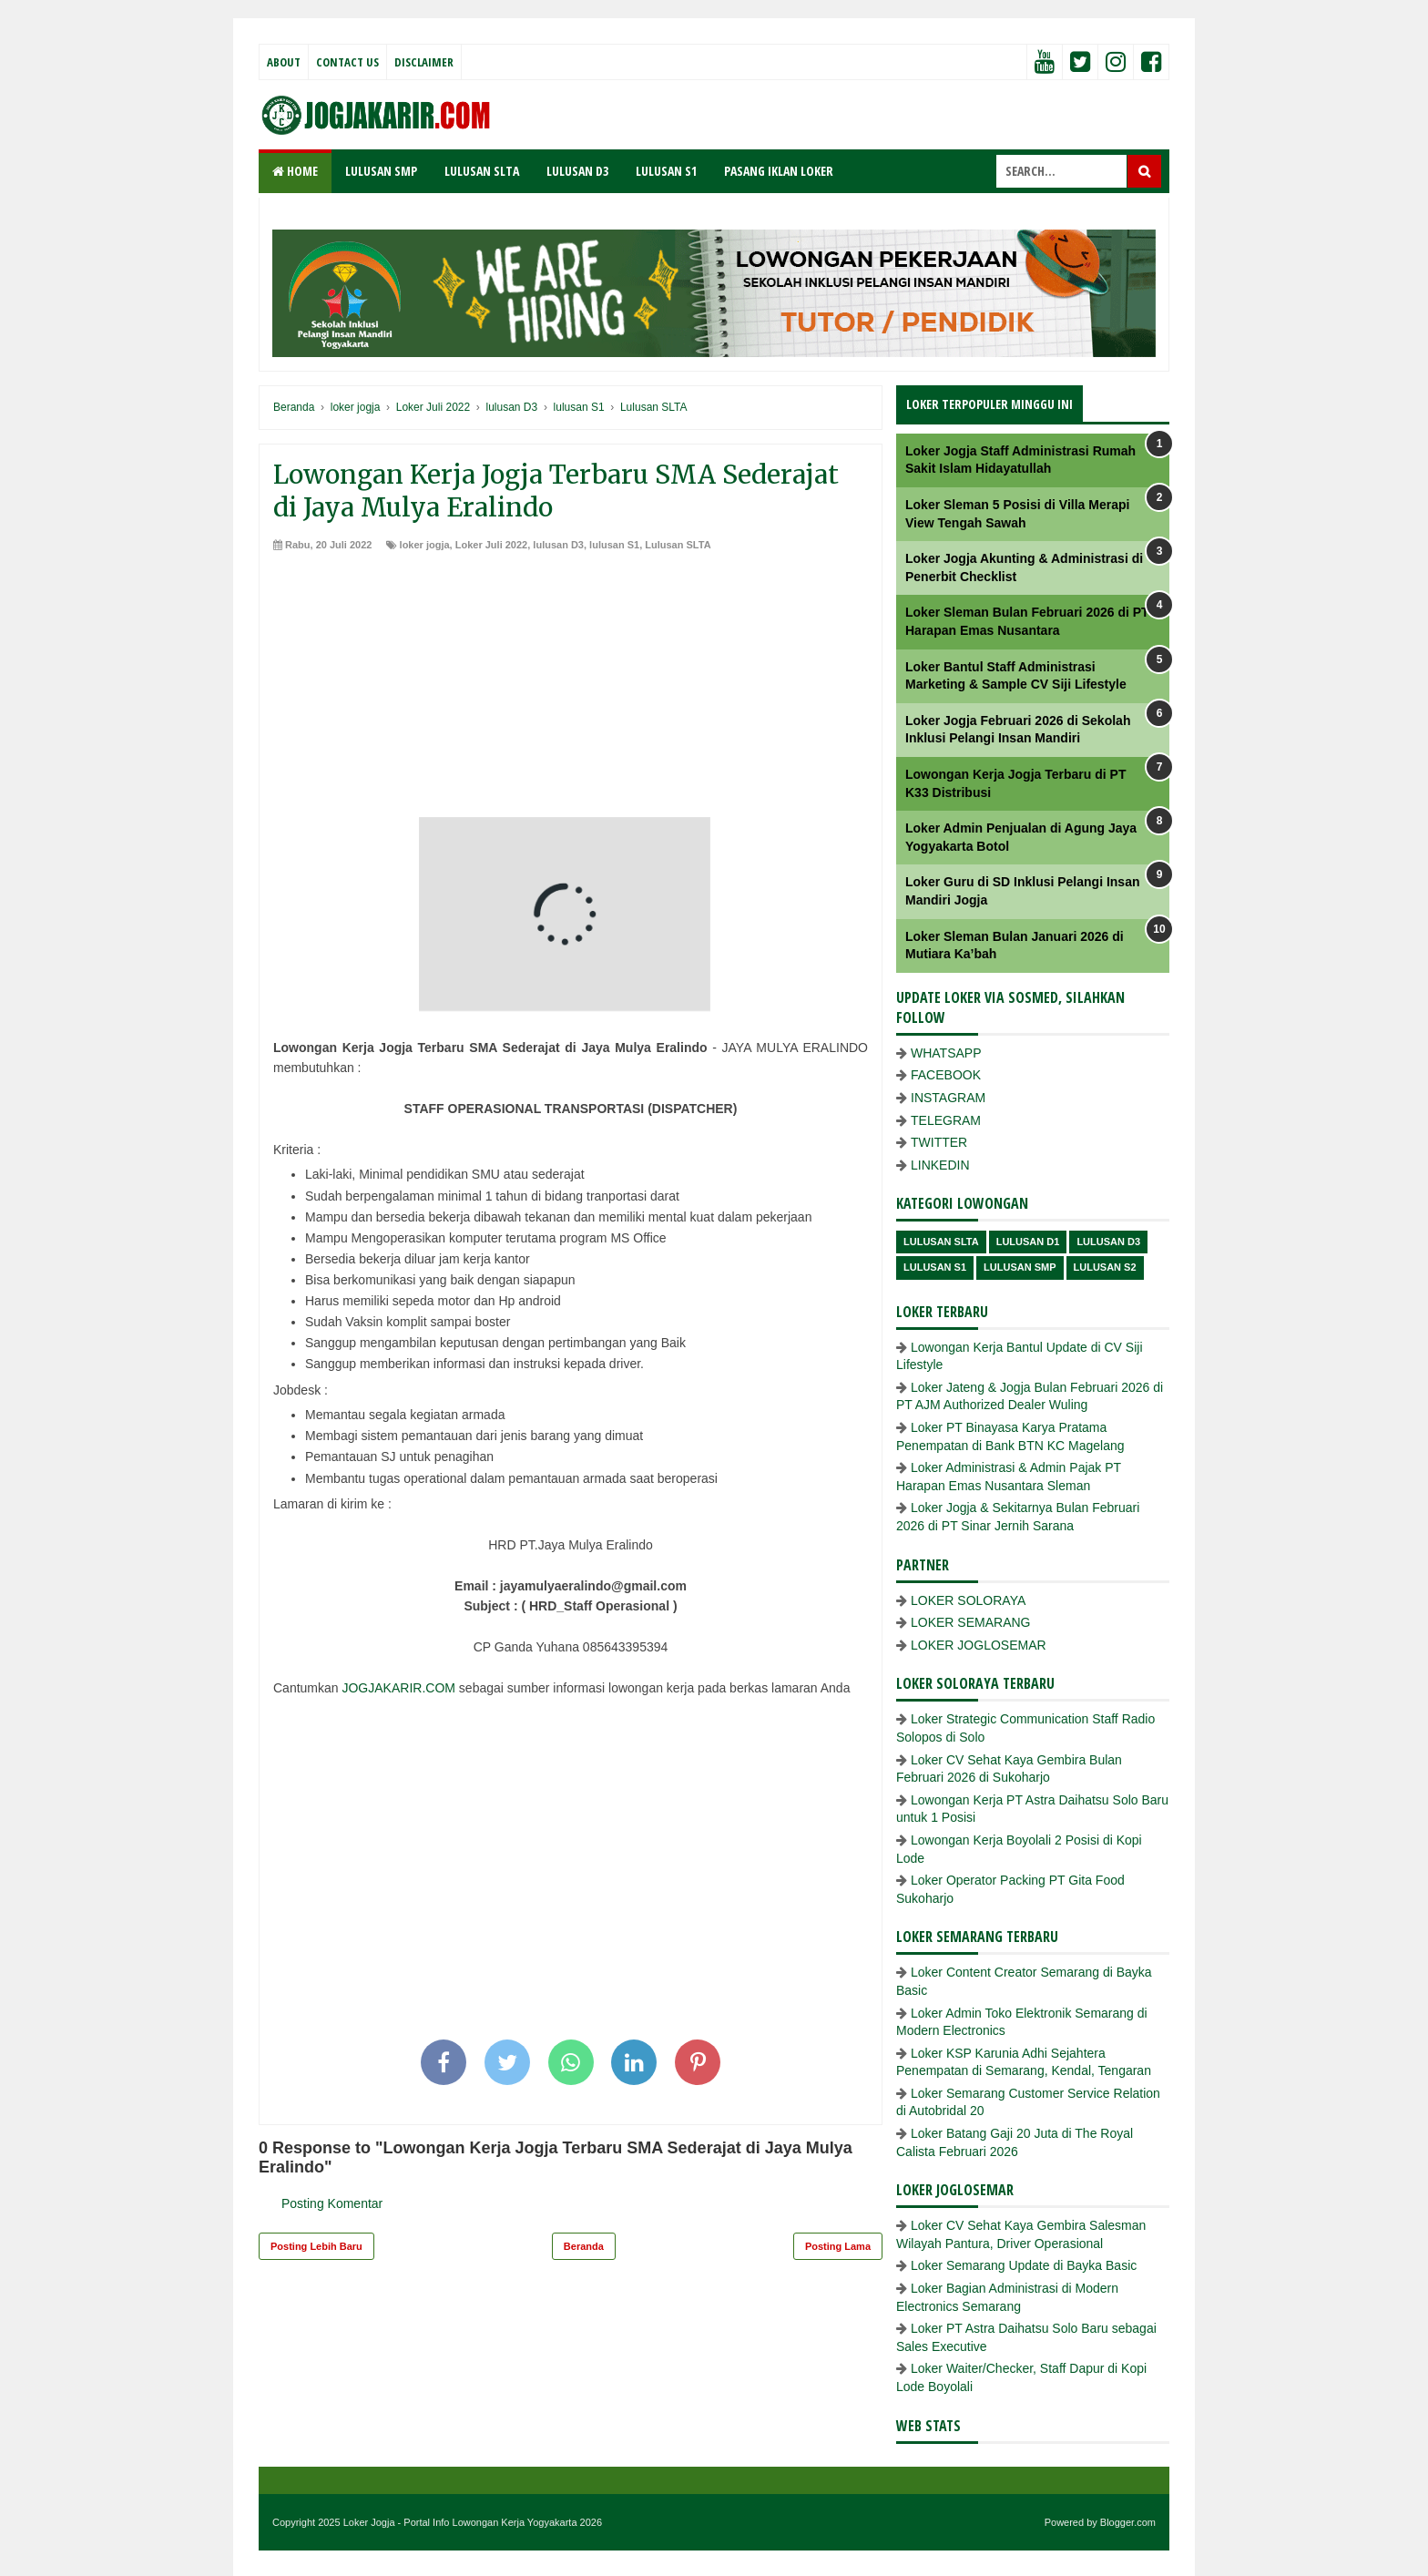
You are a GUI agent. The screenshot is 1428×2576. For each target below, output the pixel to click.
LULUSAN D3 (577, 170)
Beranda (584, 2246)
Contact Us (347, 62)
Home (295, 170)
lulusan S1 (614, 544)
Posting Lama (838, 2246)
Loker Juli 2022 (491, 544)
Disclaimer (424, 62)
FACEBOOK (946, 1075)
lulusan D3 (558, 544)
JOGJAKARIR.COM (398, 1688)
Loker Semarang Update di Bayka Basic (1024, 2265)
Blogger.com (1128, 2522)
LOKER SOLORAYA (968, 1600)
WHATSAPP (946, 1053)
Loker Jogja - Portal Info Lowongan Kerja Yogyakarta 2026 (472, 2522)
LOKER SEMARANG (970, 1622)
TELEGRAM (946, 1120)
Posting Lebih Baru (316, 2246)
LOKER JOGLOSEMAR (978, 1645)
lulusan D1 (1028, 1241)
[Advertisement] (570, 689)
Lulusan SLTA (677, 544)
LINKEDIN (940, 1165)
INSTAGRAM (948, 1097)
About (284, 62)
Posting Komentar (331, 2203)
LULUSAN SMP (381, 170)
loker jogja (425, 544)
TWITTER (939, 1142)
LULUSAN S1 (666, 170)
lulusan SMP (1020, 1267)
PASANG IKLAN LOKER (778, 170)
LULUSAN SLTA (481, 170)
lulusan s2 (1105, 1267)
